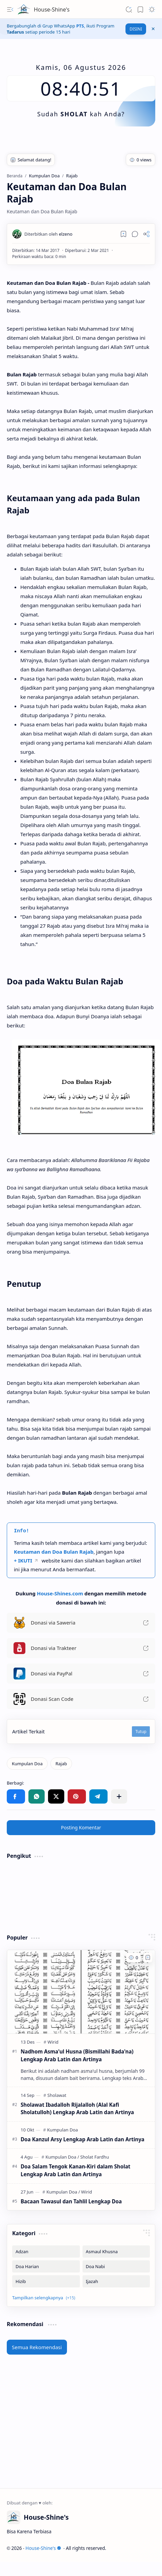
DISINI (136, 29)
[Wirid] (53, 2042)
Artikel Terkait (28, 1731)
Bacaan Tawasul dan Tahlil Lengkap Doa (71, 2201)
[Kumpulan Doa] (27, 1763)
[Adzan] (46, 2251)
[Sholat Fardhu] (94, 2157)
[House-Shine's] (23, 9)
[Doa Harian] (46, 2266)
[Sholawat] (56, 2095)
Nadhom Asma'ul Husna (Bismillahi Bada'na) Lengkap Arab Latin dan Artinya (77, 2055)
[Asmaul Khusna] (116, 2251)
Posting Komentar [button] (81, 1827)
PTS (80, 26)
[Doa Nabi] (116, 2266)
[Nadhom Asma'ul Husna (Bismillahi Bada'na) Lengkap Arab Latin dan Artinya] (81, 1991)
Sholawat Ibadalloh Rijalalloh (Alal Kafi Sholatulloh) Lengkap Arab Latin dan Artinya (77, 2108)
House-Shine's (52, 9)
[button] (10, 9)
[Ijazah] (116, 2281)
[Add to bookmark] (147, 1957)
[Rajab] (61, 1763)
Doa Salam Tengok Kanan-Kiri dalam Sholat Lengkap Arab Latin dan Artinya (75, 2170)
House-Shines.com (60, 1593)
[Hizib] (46, 2281)
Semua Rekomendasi (37, 2347)
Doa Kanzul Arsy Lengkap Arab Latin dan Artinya (82, 2139)
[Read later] (123, 234)
